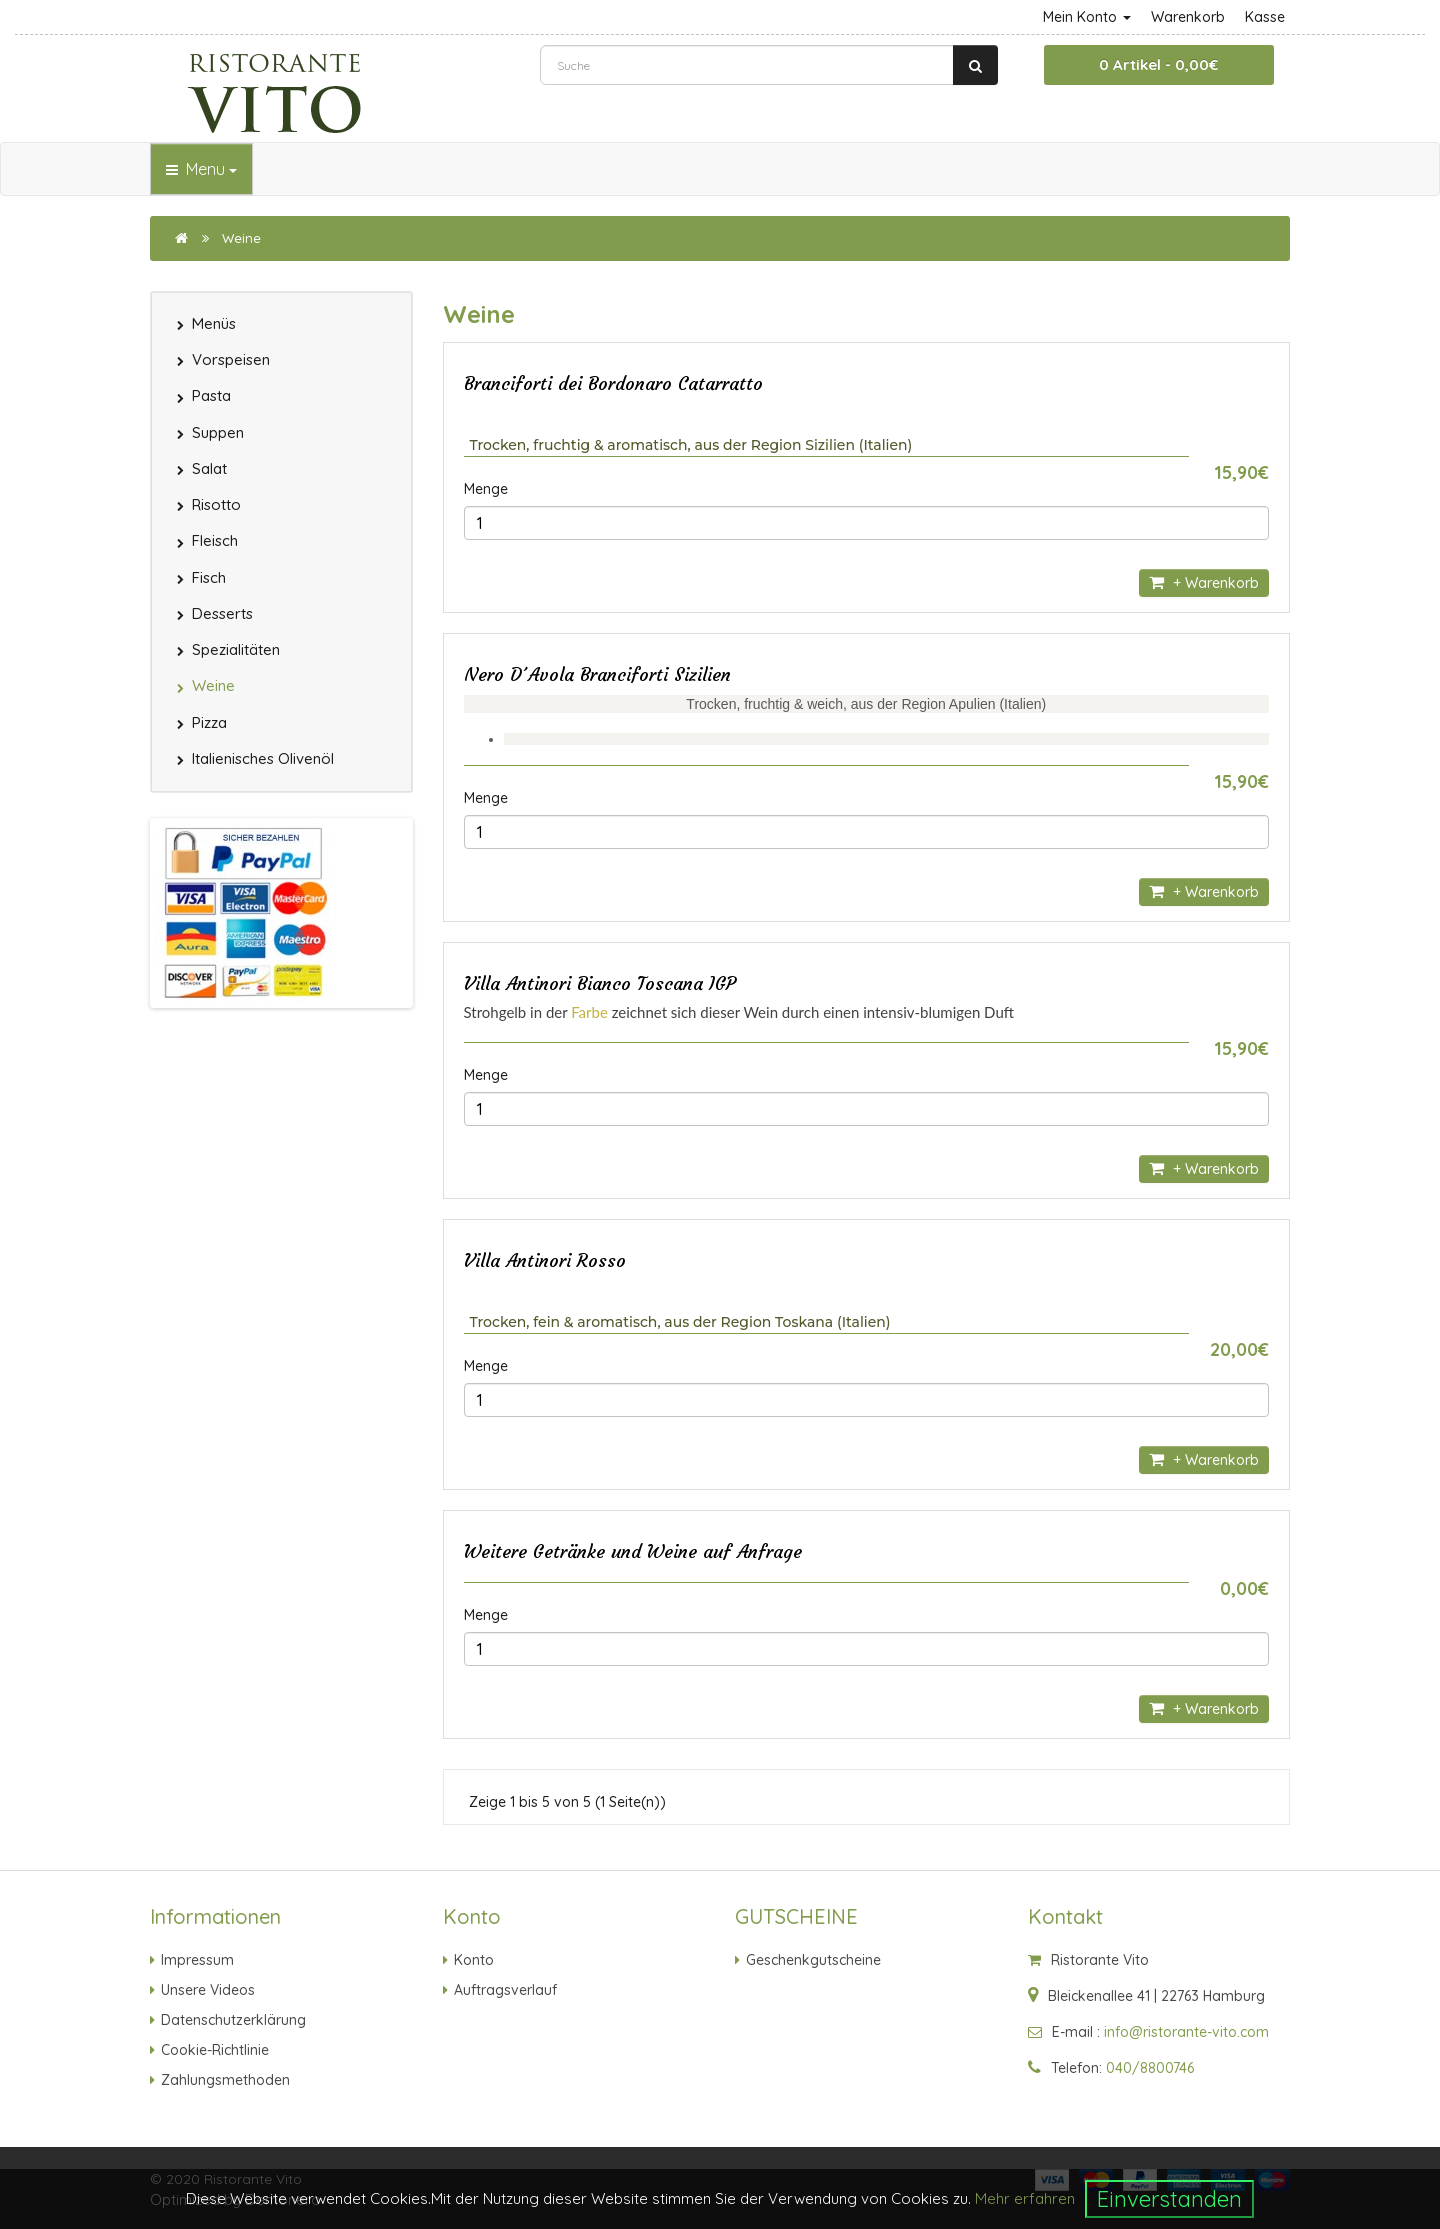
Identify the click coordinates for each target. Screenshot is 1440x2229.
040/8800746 (1150, 2068)
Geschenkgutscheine (813, 1960)
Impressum (197, 1960)
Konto (474, 1960)
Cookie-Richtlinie (215, 2050)
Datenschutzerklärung (233, 2020)
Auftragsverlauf (505, 1990)
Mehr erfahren (1025, 2198)
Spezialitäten (236, 649)
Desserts (222, 613)
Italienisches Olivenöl (263, 758)
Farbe (589, 1012)
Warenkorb (1188, 17)
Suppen (218, 432)
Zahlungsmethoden (225, 2080)
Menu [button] (201, 169)
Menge (486, 489)
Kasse (1265, 17)
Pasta (211, 395)
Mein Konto (1087, 17)
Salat (209, 468)
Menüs (214, 323)
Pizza (209, 722)
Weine (241, 238)
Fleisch (215, 540)
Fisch (209, 577)
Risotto (216, 504)
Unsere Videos (208, 1990)
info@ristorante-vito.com (1186, 2032)
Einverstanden (1169, 2199)
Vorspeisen (231, 359)
